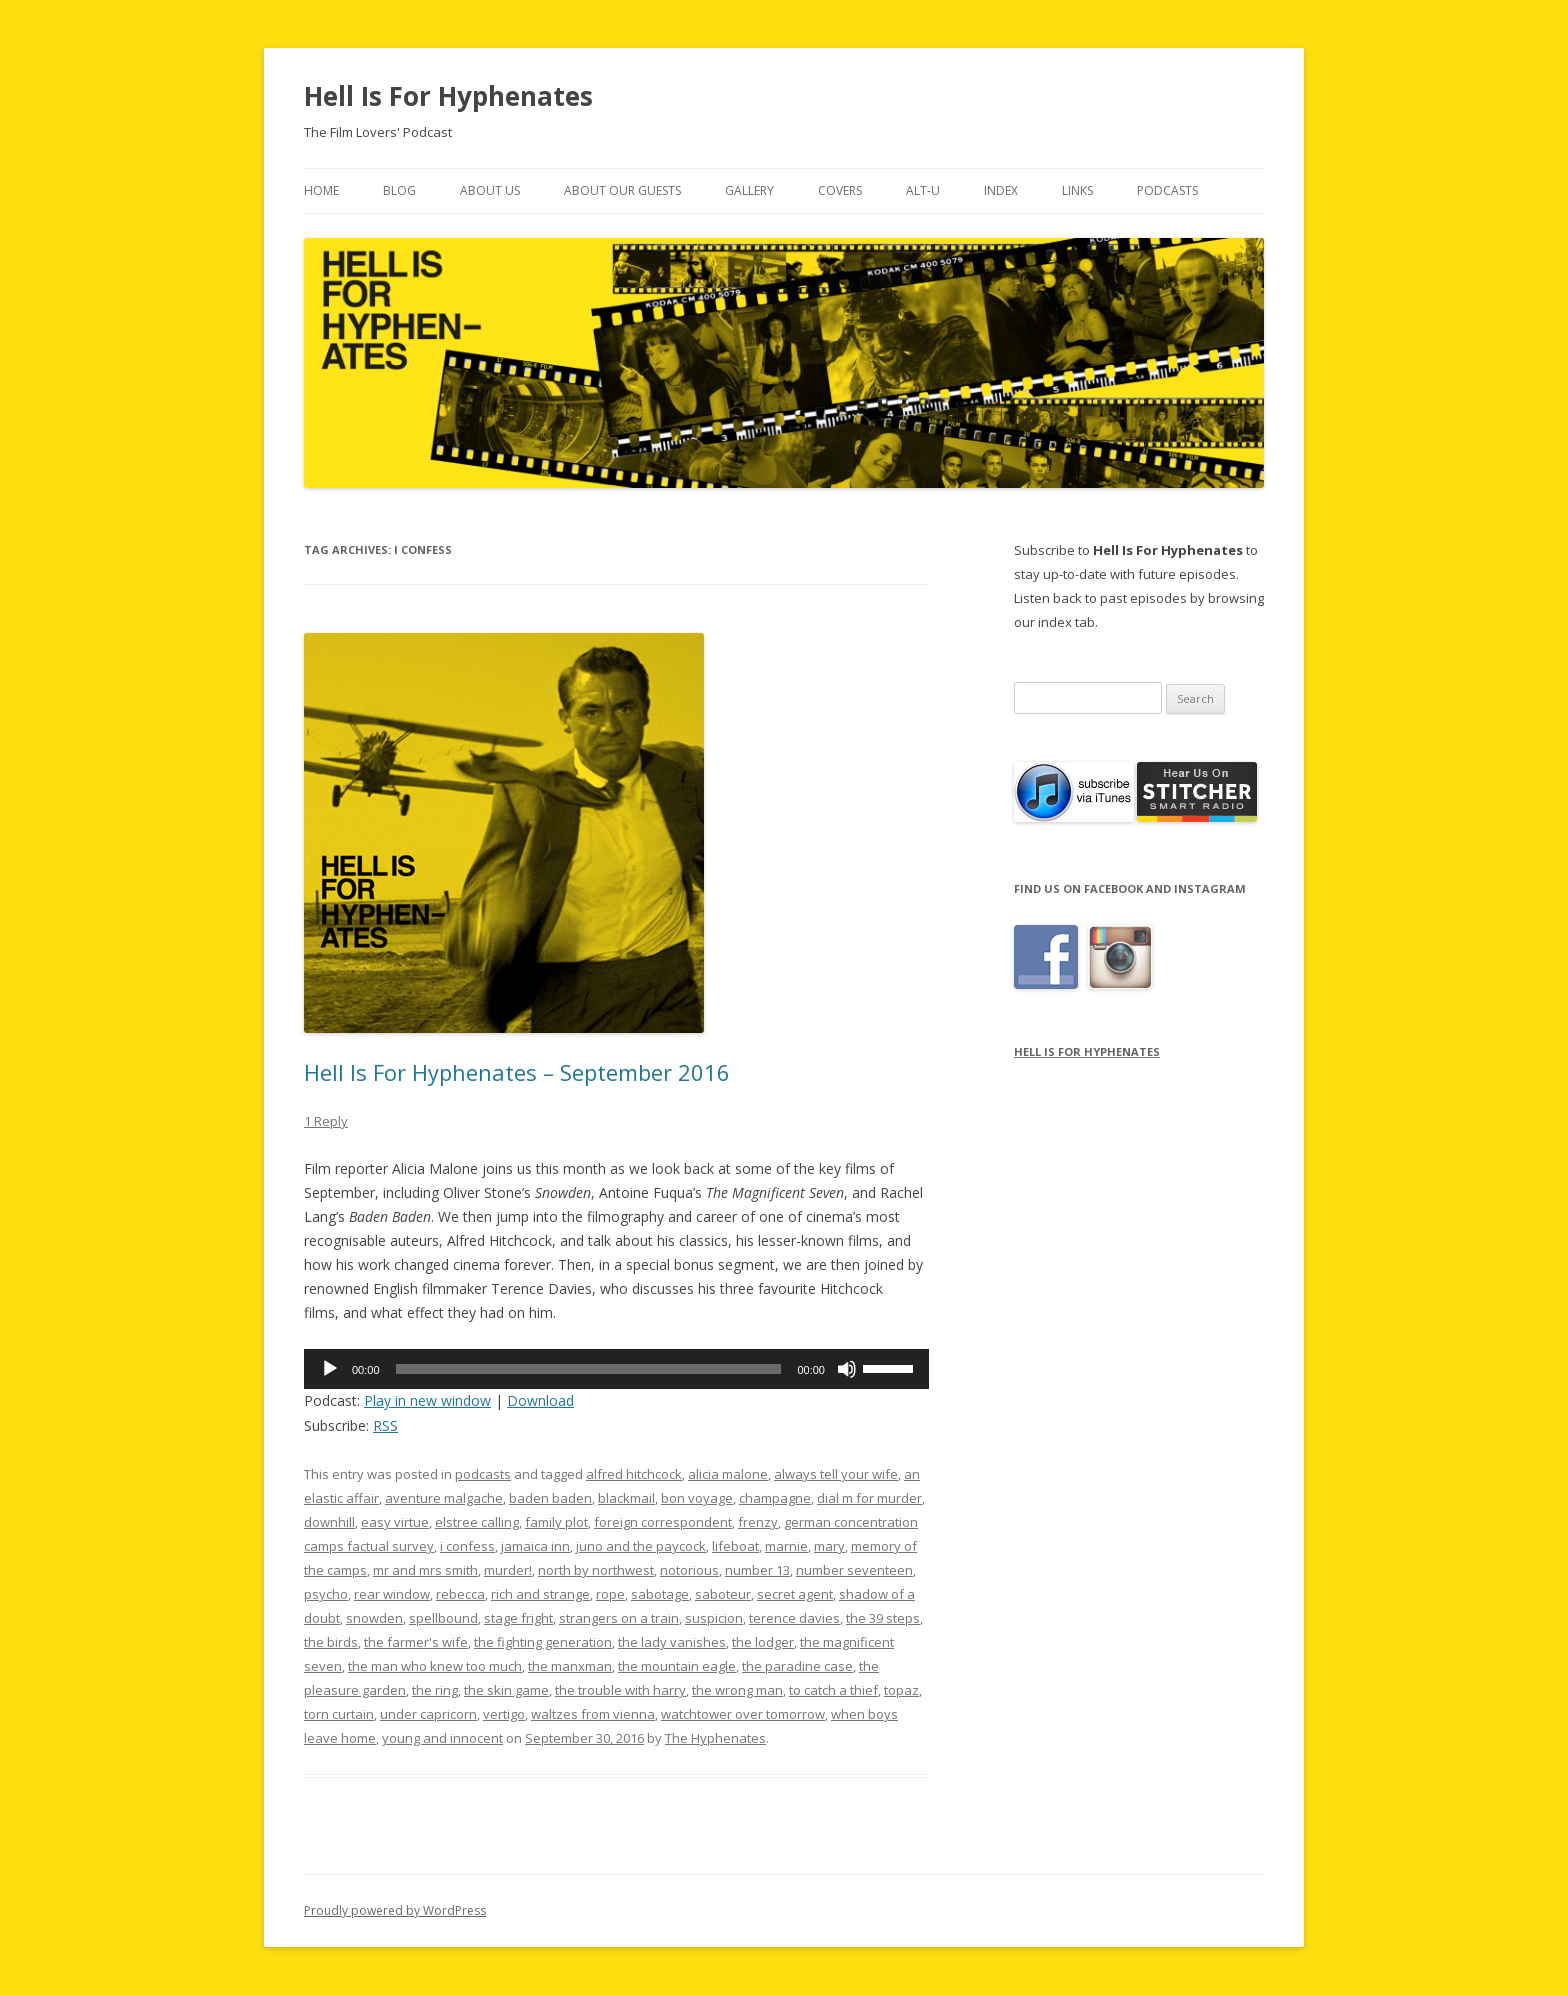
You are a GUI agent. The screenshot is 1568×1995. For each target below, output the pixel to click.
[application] (616, 1369)
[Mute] (847, 1369)
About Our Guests (622, 190)
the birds (331, 1642)
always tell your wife (836, 1474)
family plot (556, 1522)
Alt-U (923, 190)
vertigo (504, 1714)
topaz (901, 1690)
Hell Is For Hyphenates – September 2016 (517, 1072)
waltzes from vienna (593, 1714)
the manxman (570, 1666)
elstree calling (477, 1522)
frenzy (758, 1522)
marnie (786, 1546)
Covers (840, 190)
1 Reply (326, 1121)
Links (1077, 190)
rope (610, 1594)
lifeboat (735, 1546)
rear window (392, 1594)
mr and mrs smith (425, 1570)
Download (540, 1400)
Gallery (749, 190)
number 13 (757, 1570)
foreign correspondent (663, 1522)
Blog (399, 190)
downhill (329, 1522)
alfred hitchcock (634, 1474)
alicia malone (728, 1474)
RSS (385, 1425)
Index (1001, 190)
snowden (374, 1618)
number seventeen (854, 1570)
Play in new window (427, 1400)
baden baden (550, 1498)
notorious (689, 1570)
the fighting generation (543, 1642)
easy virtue (395, 1522)
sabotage (660, 1594)
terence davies (794, 1618)
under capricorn (428, 1714)
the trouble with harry (620, 1690)
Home (321, 190)
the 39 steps (883, 1618)
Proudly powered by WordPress (395, 1910)
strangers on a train (619, 1618)
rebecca (460, 1594)
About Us (490, 190)
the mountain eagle (677, 1666)
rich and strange (540, 1594)
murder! (508, 1570)
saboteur (723, 1594)
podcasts (483, 1474)
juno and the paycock (641, 1546)
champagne (775, 1498)
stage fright (518, 1618)
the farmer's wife (416, 1642)
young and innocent (442, 1738)
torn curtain (339, 1714)
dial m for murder (869, 1498)
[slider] (589, 1369)
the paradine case (797, 1666)
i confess (467, 1546)
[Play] (330, 1369)
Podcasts (1167, 190)
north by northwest (596, 1570)
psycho (326, 1594)
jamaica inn (535, 1546)
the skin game (506, 1690)
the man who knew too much (435, 1666)
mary (829, 1546)
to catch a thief (833, 1690)
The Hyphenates (715, 1738)
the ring (435, 1690)
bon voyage (697, 1498)
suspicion (714, 1618)
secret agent (795, 1594)
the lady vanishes (672, 1642)
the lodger (763, 1642)
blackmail (626, 1498)
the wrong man (737, 1690)
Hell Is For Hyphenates (448, 96)
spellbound (443, 1618)
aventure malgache (444, 1498)
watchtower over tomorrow (743, 1714)
